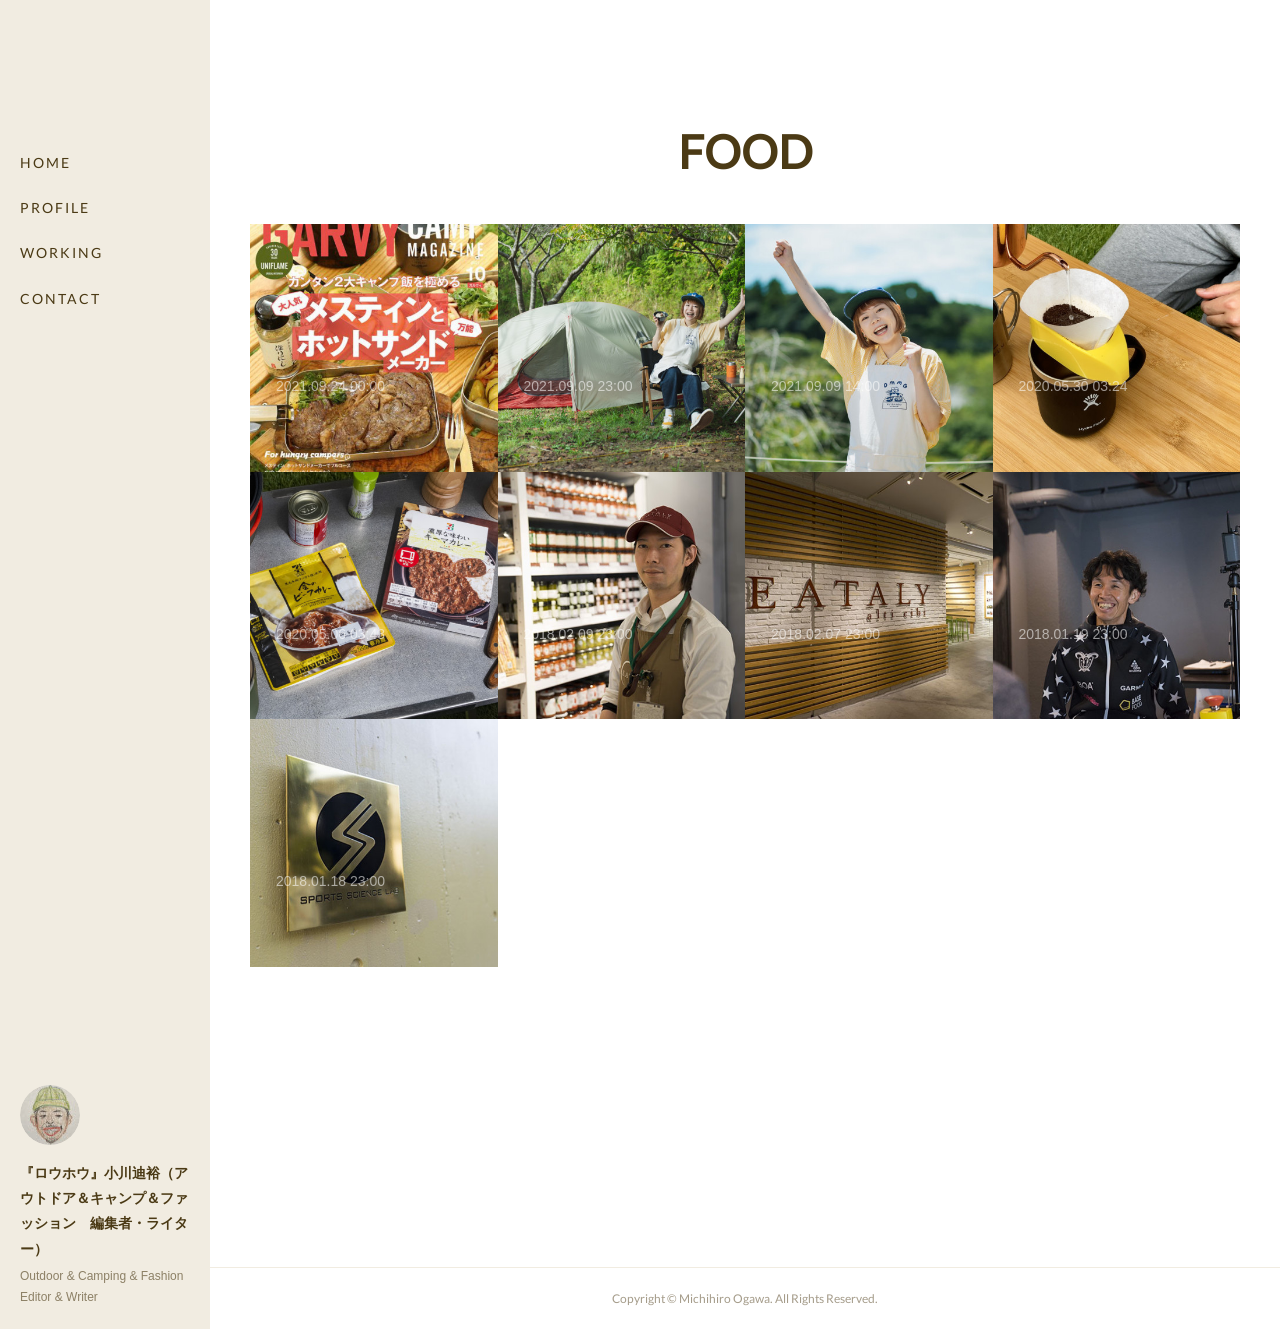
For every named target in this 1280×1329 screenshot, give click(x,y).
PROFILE (55, 207)
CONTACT (60, 298)
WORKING (61, 252)
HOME (45, 162)
